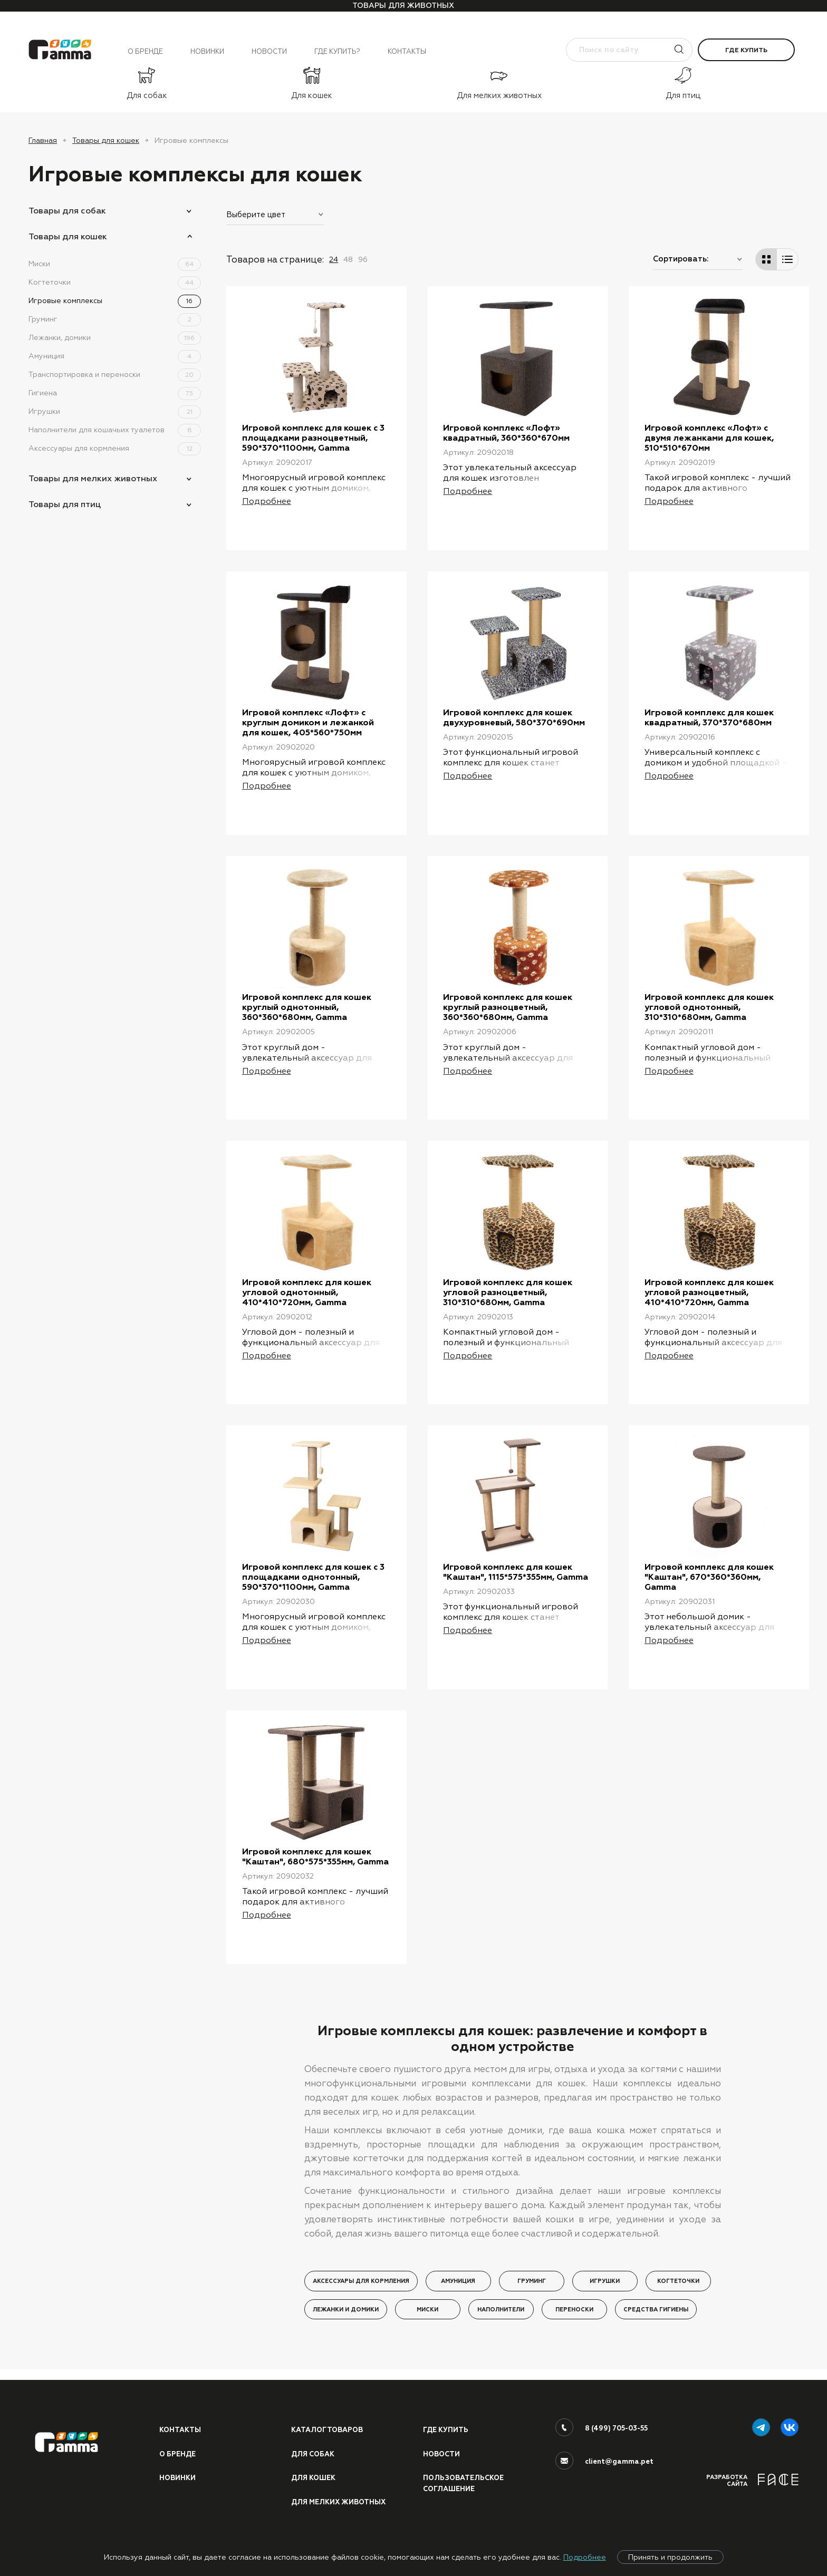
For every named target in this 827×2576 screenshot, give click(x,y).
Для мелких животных (338, 2514)
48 (348, 259)
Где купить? (337, 51)
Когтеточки (114, 282)
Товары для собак (67, 211)
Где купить (746, 50)
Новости (269, 51)
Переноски (574, 2331)
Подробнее (584, 2557)
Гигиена (114, 392)
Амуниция (114, 356)
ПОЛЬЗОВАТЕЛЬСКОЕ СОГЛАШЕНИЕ (463, 2495)
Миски (114, 263)
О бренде (145, 51)
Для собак (312, 2466)
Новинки (207, 51)
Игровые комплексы (114, 300)
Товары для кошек (105, 140)
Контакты (407, 51)
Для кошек (313, 2489)
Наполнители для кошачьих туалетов (114, 429)
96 (363, 259)
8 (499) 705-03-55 (616, 2440)
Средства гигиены (655, 2331)
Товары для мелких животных (92, 478)
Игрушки (114, 411)
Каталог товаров (327, 2441)
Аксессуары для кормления (114, 448)
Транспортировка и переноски (114, 374)
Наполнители (500, 2331)
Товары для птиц (64, 504)
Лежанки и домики (346, 2331)
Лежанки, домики (114, 337)
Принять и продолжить (670, 2557)
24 (333, 259)
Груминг (114, 319)
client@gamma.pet (619, 2473)
